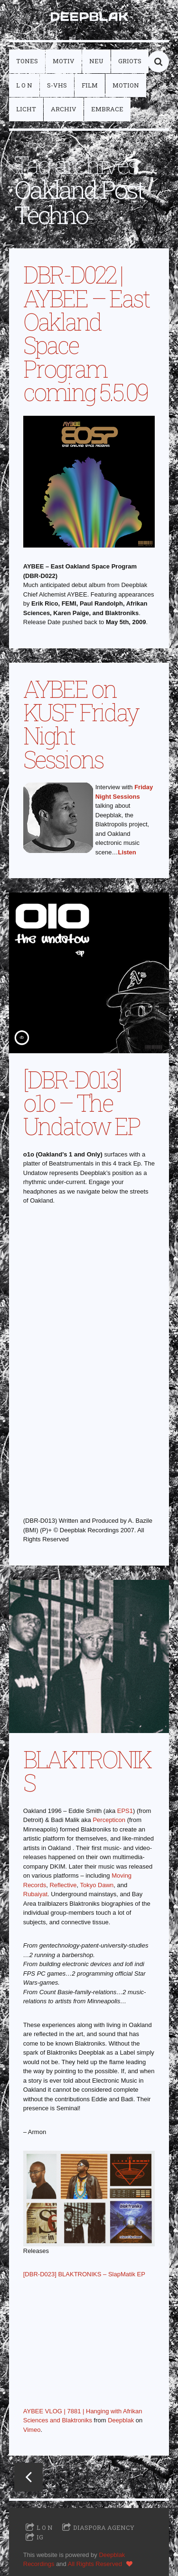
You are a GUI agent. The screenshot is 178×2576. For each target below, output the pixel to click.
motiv (64, 61)
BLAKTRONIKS (86, 1770)
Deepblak (121, 2420)
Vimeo (32, 2429)
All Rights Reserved (95, 2563)
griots (129, 61)
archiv (63, 109)
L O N (24, 85)
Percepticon (109, 1819)
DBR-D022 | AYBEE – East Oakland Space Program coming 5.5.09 (86, 333)
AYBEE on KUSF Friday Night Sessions (81, 723)
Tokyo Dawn (96, 1885)
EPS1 (125, 1810)
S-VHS (57, 85)
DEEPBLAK (89, 16)
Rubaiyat (35, 1894)
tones (27, 61)
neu (96, 61)
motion (125, 85)
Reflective (62, 1885)
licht (26, 109)
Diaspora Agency (103, 2527)
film (90, 85)
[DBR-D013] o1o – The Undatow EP (81, 1103)
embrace (107, 109)
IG (40, 2537)
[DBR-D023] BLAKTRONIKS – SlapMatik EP (84, 2274)
